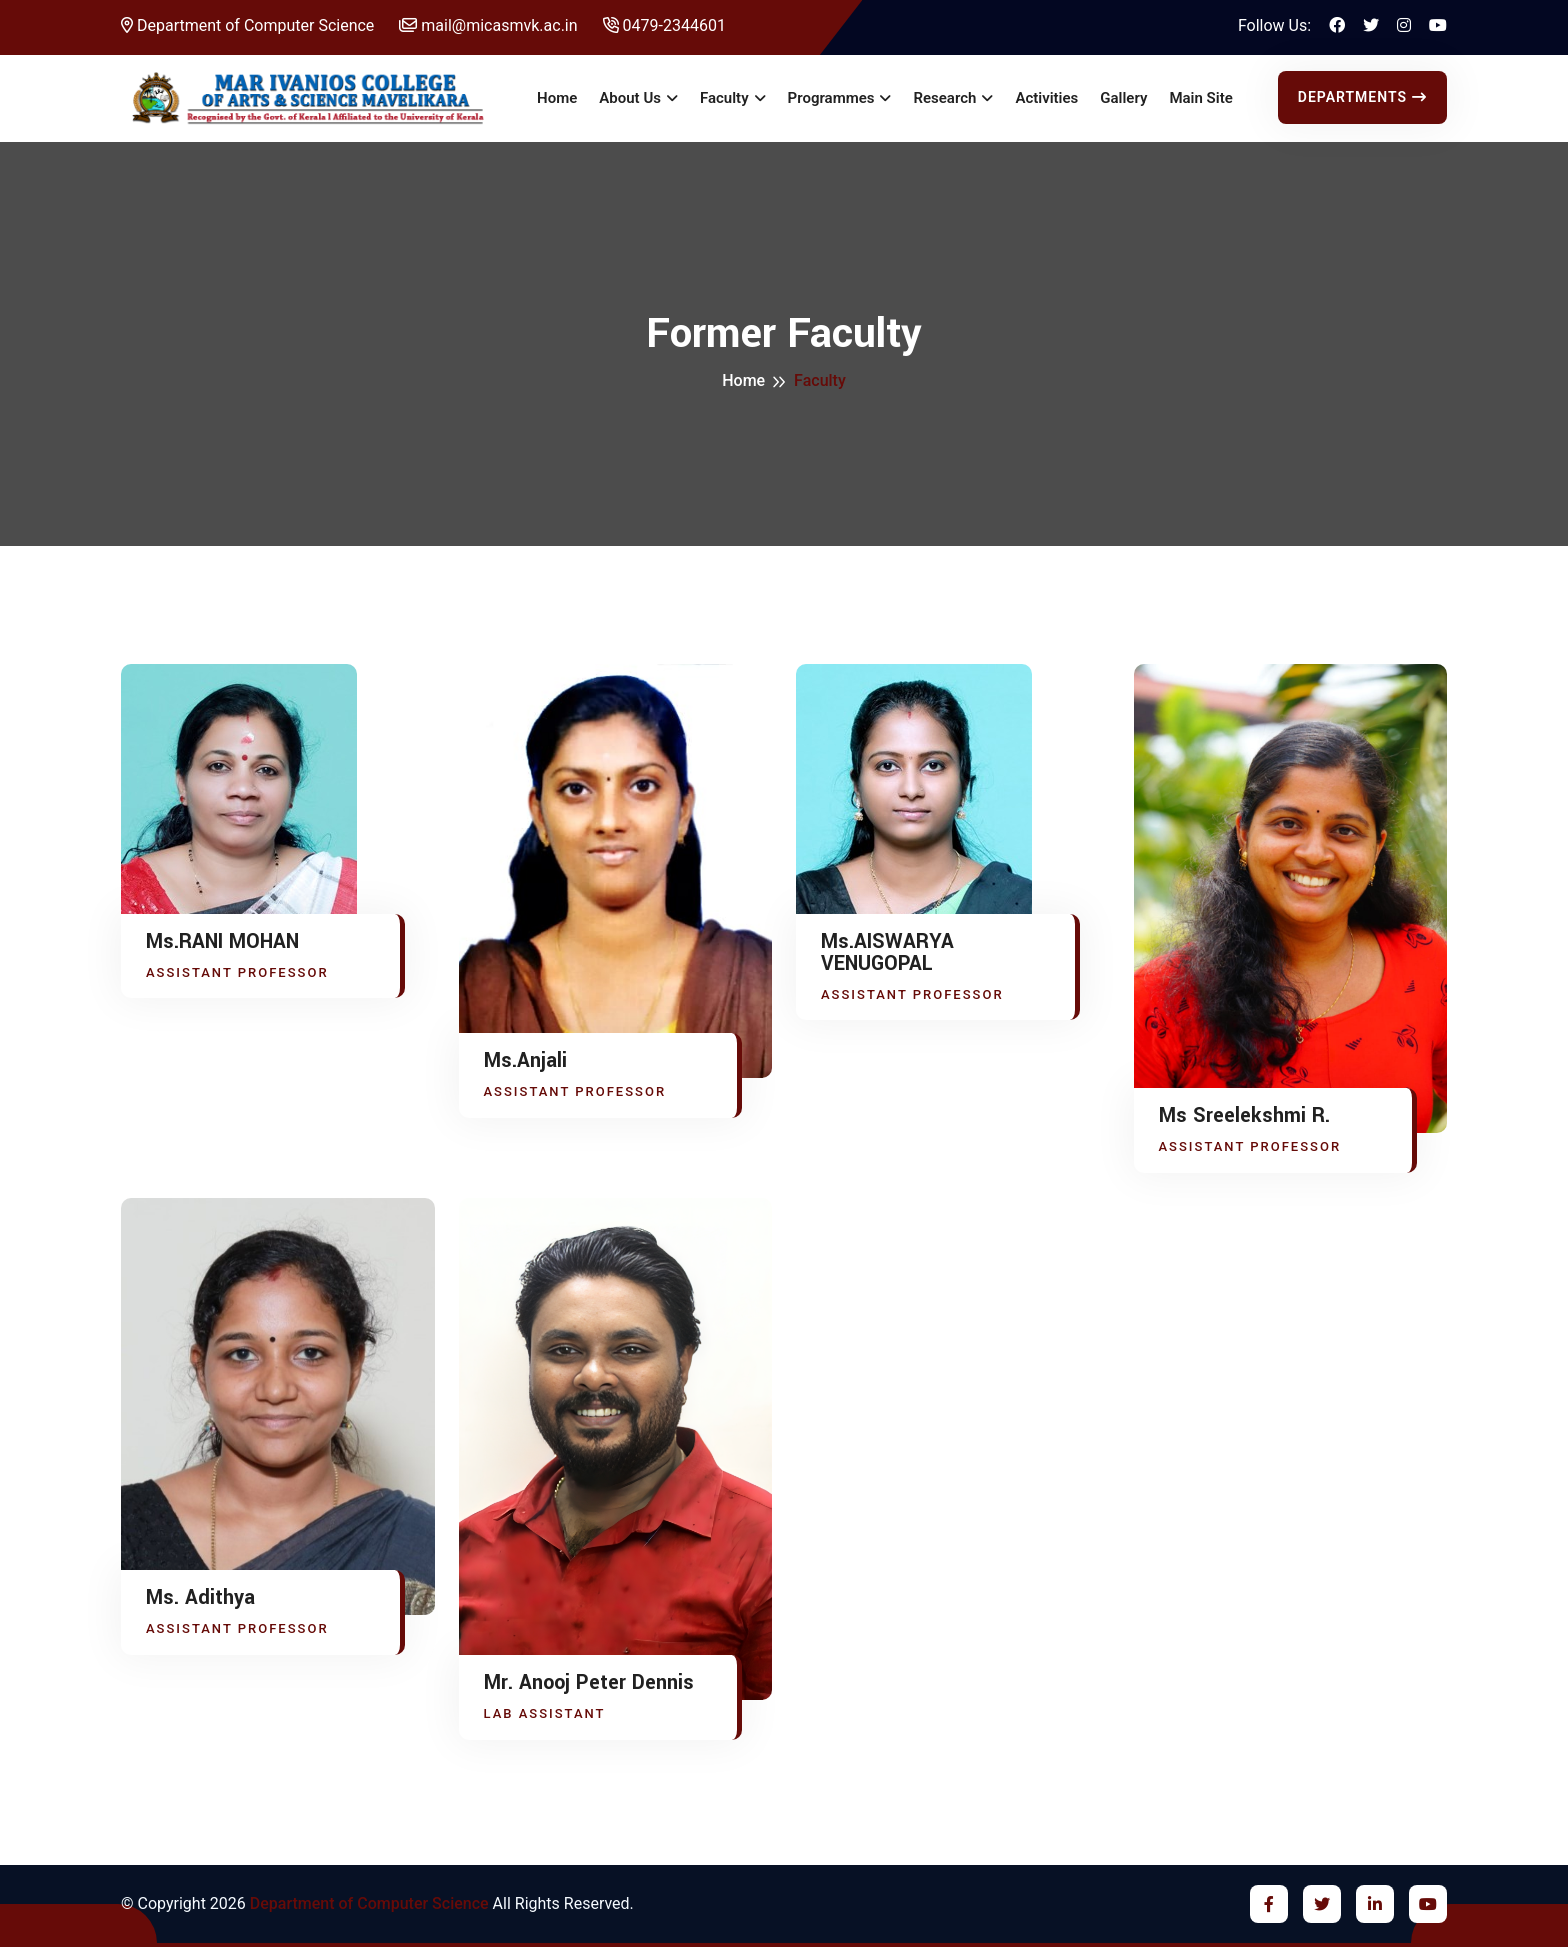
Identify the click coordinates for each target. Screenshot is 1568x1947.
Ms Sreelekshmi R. (1244, 1116)
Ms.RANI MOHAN (222, 942)
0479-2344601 (664, 25)
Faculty (724, 98)
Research (944, 98)
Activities (1046, 98)
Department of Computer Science (247, 25)
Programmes (831, 98)
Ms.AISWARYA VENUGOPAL (887, 953)
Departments (1362, 97)
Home (557, 98)
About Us (630, 98)
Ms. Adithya (200, 1598)
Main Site (1200, 98)
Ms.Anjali (525, 1061)
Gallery (1123, 98)
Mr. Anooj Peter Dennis (589, 1683)
